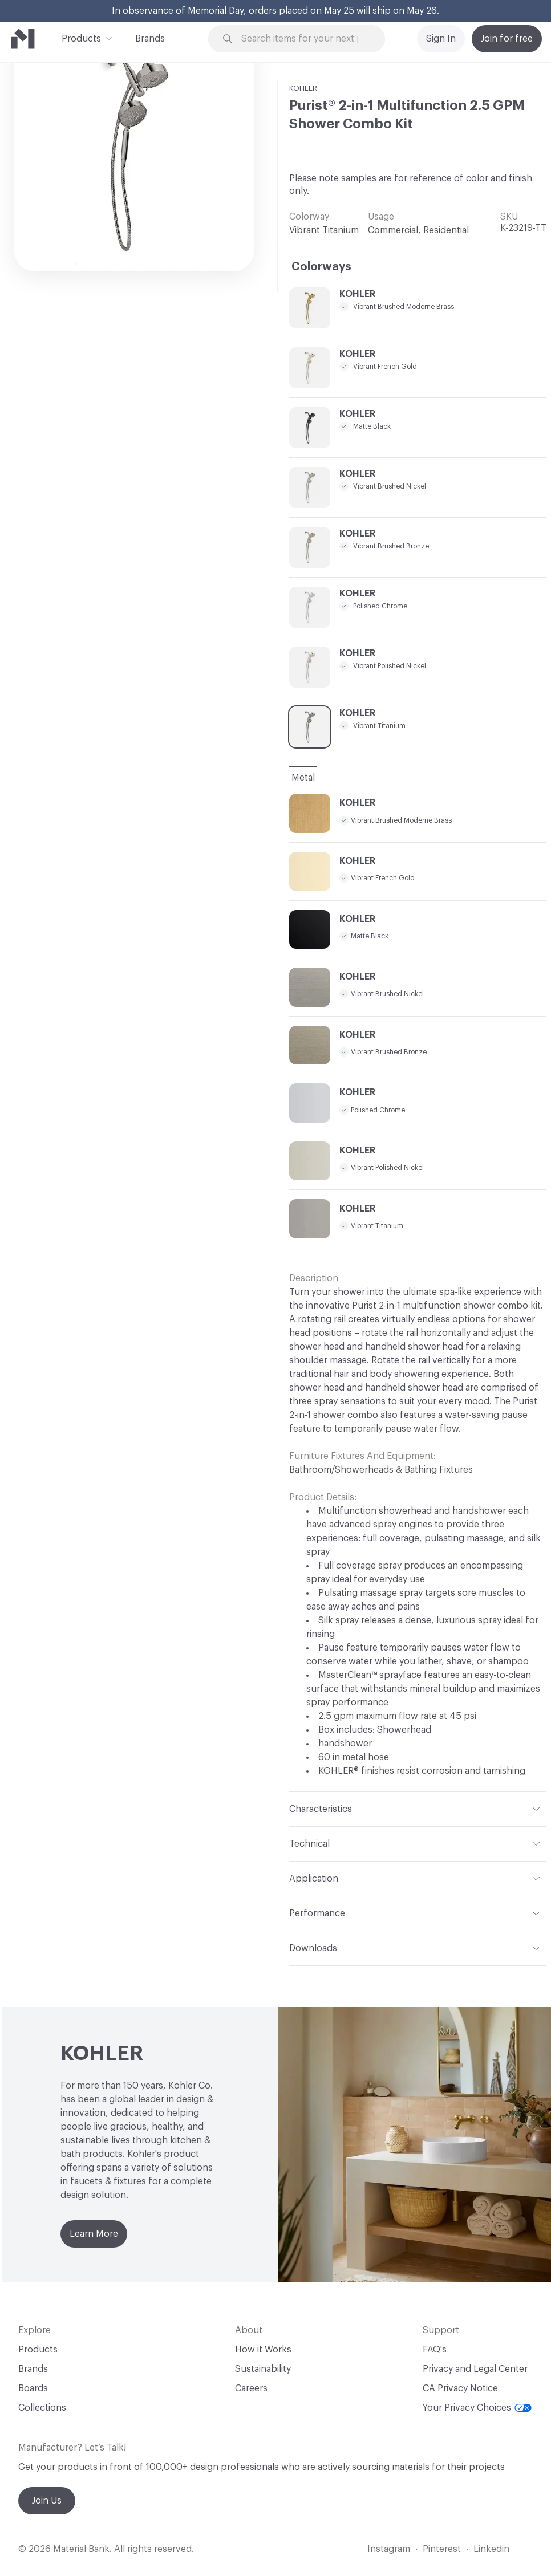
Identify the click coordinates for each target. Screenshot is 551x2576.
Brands (150, 38)
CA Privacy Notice (460, 2388)
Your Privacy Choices (477, 2408)
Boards (33, 2388)
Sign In (441, 38)
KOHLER (303, 88)
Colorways (321, 267)
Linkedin (491, 2549)
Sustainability (263, 2369)
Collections (42, 2407)
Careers (251, 2388)
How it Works (263, 2349)
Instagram (388, 2549)
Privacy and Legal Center (475, 2369)
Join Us (47, 2500)
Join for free (507, 38)
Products (81, 37)
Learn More (94, 2233)
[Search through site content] (303, 39)
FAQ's (435, 2349)
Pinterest (442, 2549)
